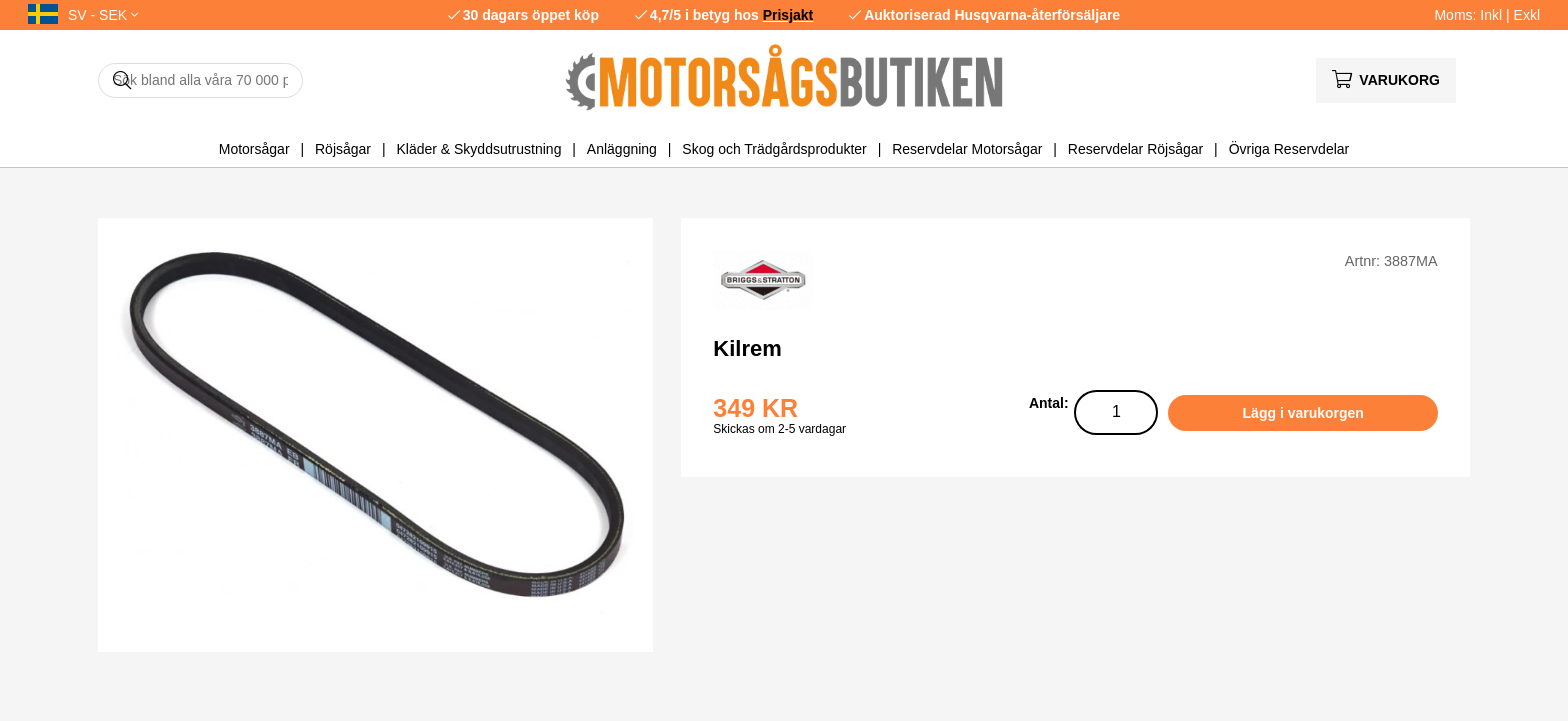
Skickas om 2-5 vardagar (779, 429)
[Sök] (200, 80)
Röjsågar (343, 149)
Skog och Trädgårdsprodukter (774, 149)
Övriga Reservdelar (1289, 149)
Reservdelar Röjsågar (1135, 149)
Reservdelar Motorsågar (967, 149)
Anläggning (622, 149)
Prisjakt (788, 15)
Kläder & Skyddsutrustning (478, 149)
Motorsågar (254, 149)
